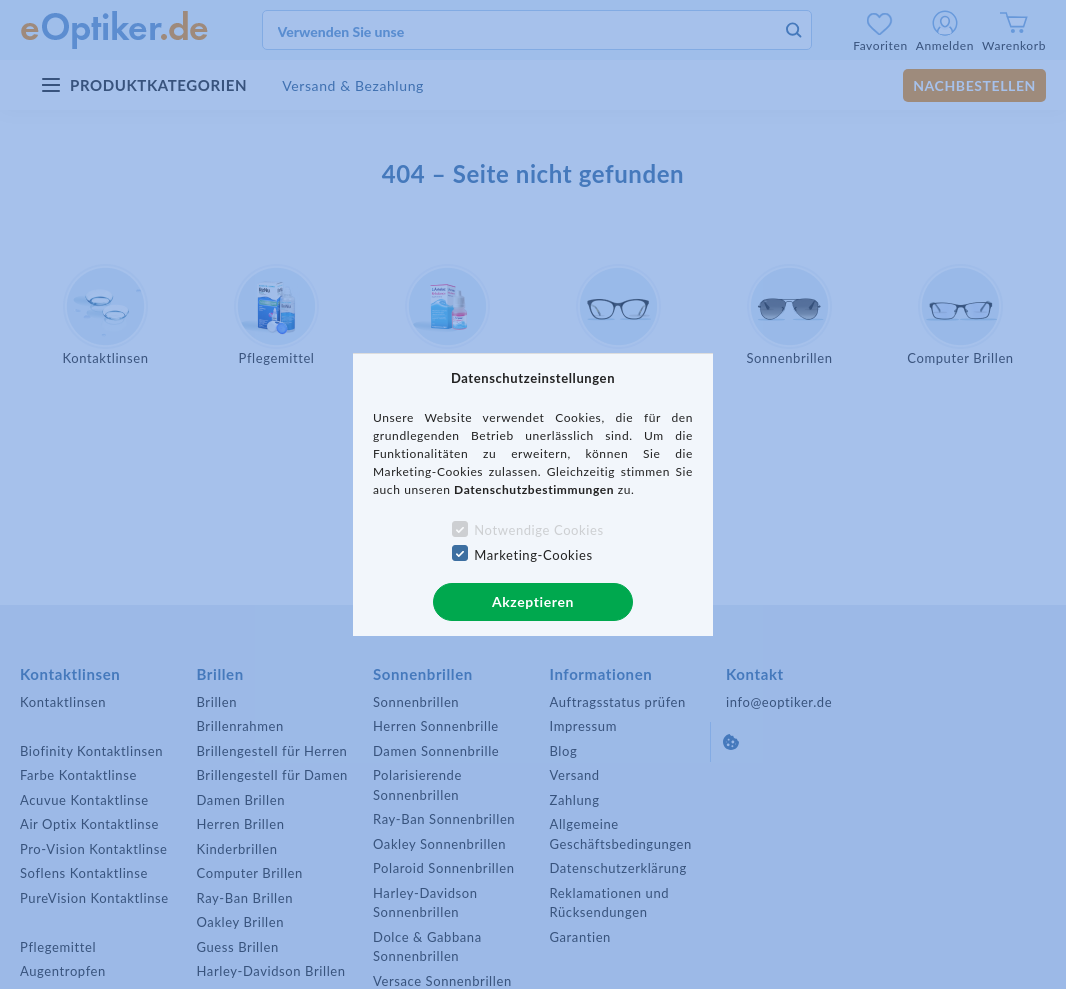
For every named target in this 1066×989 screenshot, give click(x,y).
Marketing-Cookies (533, 555)
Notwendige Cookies (538, 530)
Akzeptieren (533, 601)
